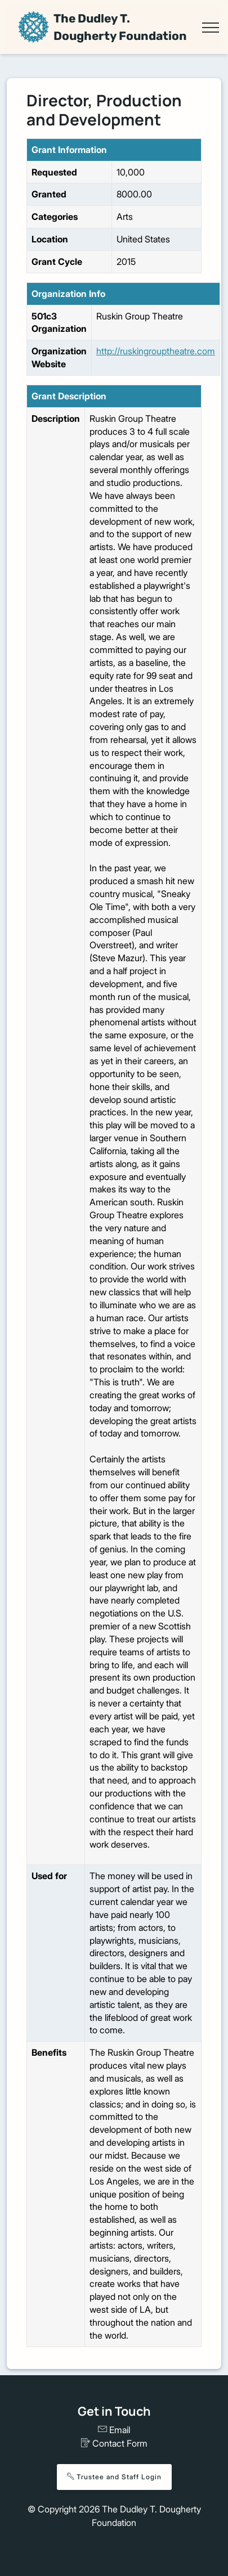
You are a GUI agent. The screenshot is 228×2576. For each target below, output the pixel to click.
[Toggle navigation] (210, 27)
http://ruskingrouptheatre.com (155, 351)
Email (114, 2429)
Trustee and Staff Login (114, 2477)
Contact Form (114, 2443)
